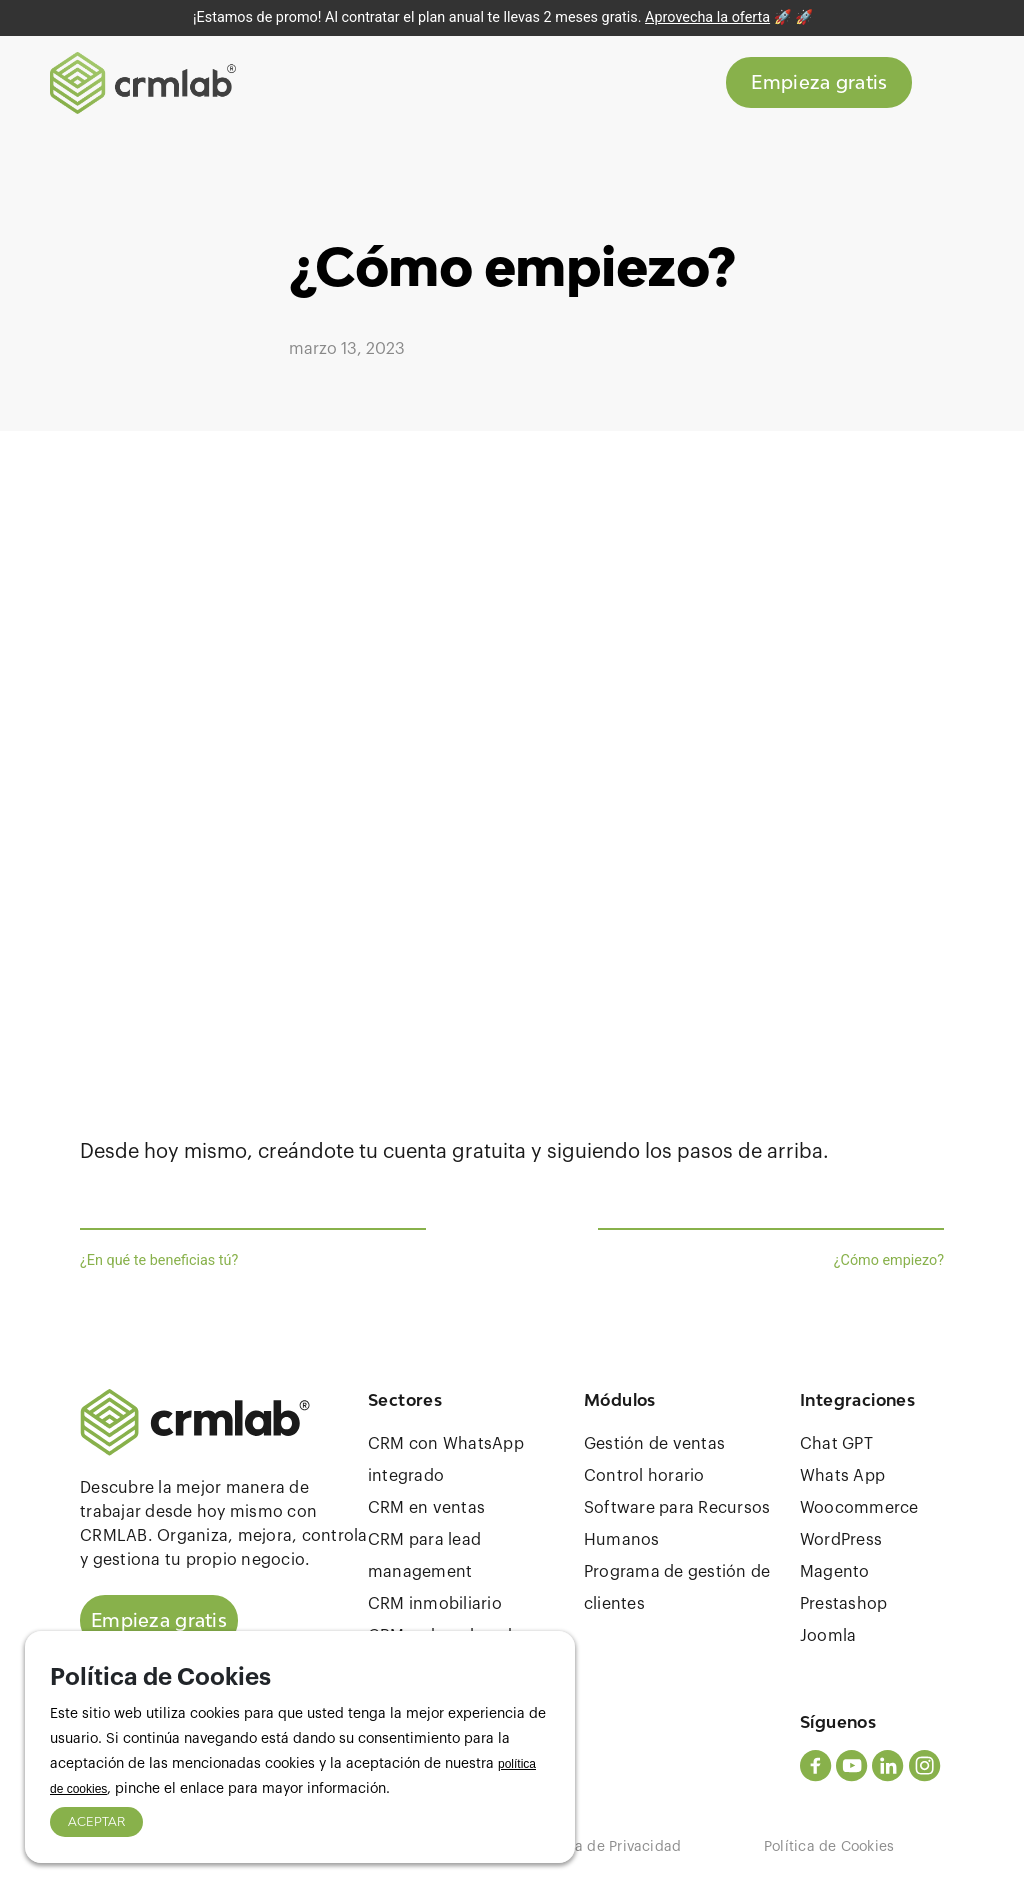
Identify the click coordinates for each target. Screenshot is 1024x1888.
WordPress (841, 1540)
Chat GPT (836, 1444)
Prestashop (844, 1604)
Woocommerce (859, 1508)
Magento (835, 1572)
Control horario (644, 1476)
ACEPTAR (96, 1821)
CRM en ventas (426, 1508)
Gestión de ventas (654, 1444)
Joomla (828, 1636)
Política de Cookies (829, 1847)
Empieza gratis (819, 84)
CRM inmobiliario (435, 1604)
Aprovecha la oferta (707, 17)
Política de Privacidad (606, 1847)
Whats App (842, 1476)
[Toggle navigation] (949, 84)
